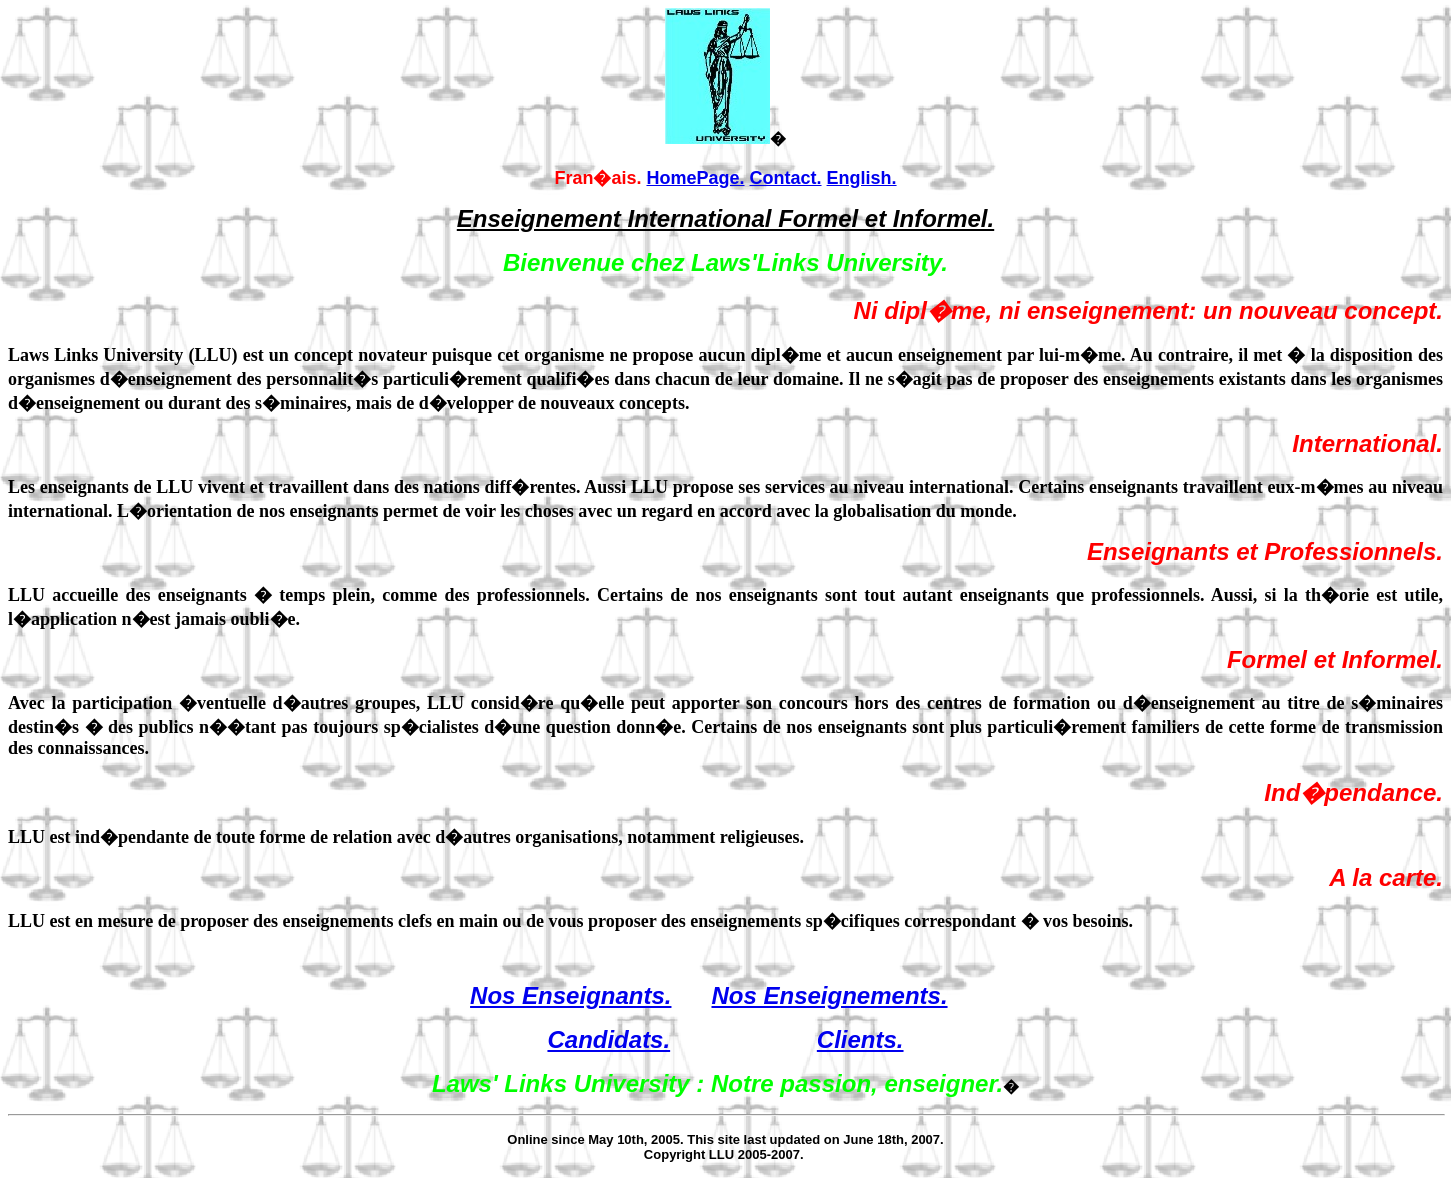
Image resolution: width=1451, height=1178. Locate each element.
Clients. (860, 1039)
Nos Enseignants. (570, 995)
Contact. (786, 178)
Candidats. (608, 1039)
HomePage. (695, 178)
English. (862, 178)
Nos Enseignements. (829, 995)
